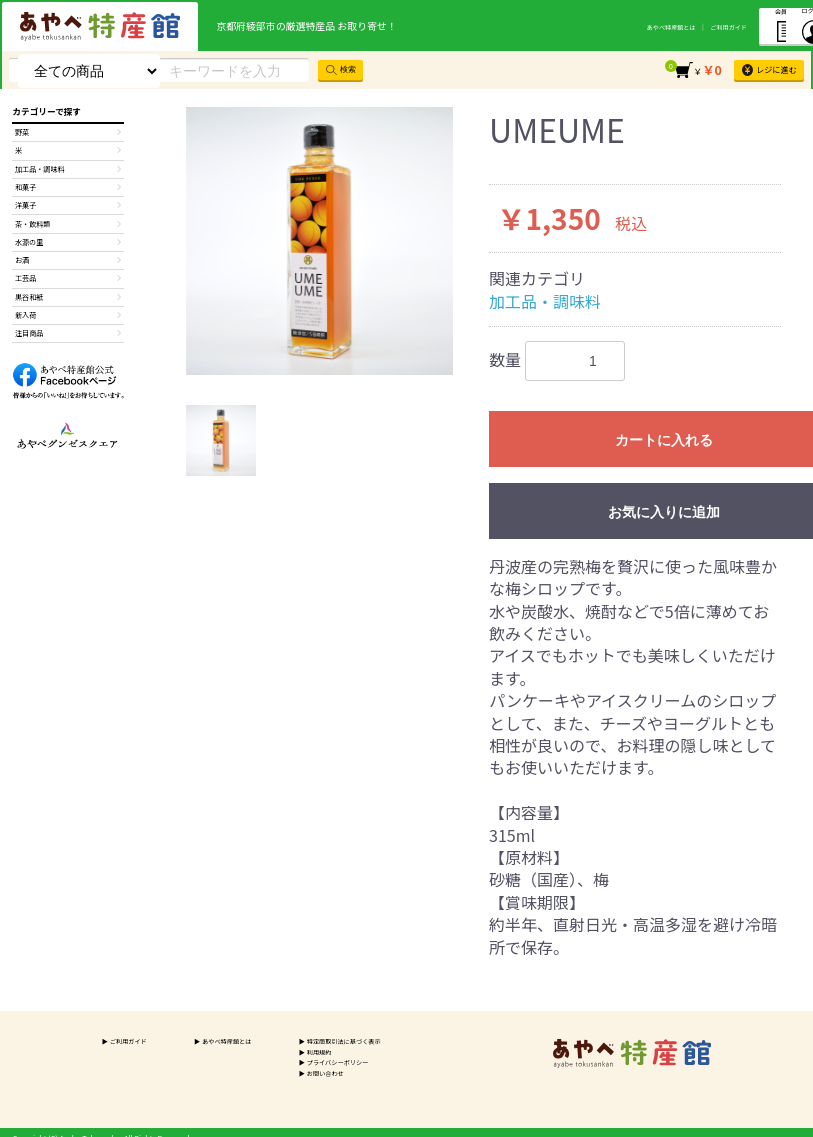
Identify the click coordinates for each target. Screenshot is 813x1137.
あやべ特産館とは (582, 26)
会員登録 (715, 24)
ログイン (780, 25)
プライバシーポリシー (328, 1067)
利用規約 (306, 1055)
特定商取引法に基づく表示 (336, 1043)
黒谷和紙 (67, 333)
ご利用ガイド (649, 26)
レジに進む (763, 69)
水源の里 (67, 266)
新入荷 (67, 355)
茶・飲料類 (67, 244)
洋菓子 (67, 222)
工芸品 (67, 311)
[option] (320, 241)
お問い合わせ (313, 1079)
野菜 (67, 134)
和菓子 (67, 200)
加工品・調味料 (545, 301)
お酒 (67, 289)
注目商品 (67, 377)
